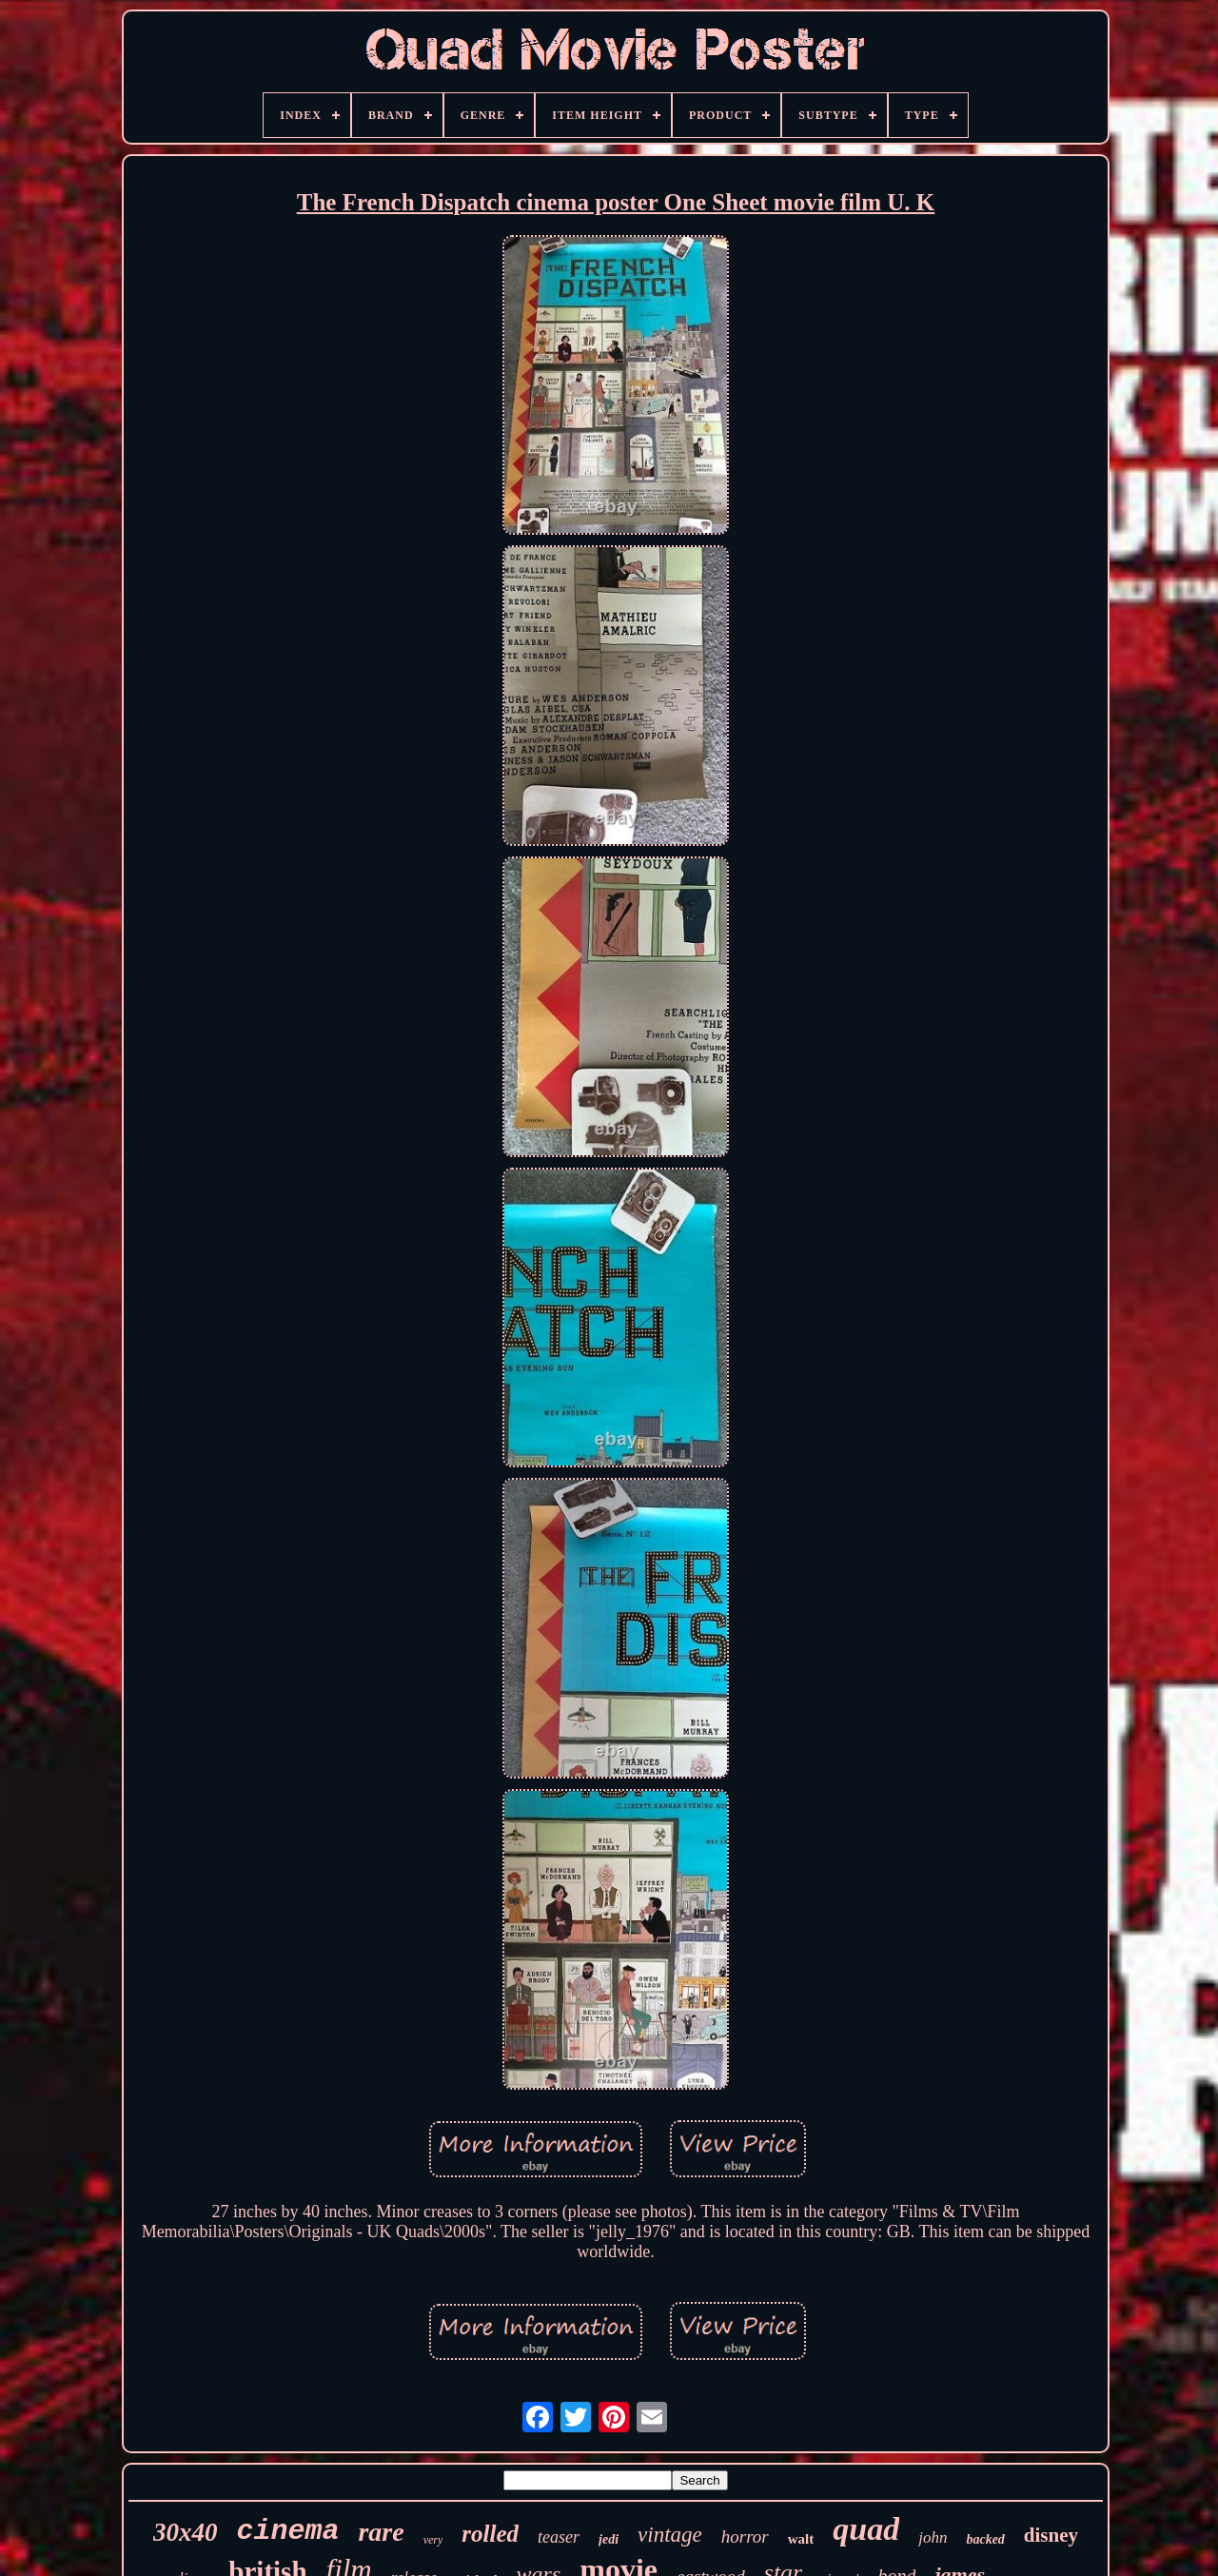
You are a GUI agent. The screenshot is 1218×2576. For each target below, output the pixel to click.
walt (801, 2539)
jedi (609, 2539)
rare (380, 2532)
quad (866, 2529)
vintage (670, 2535)
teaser (559, 2537)
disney (1051, 2535)
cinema (287, 2531)
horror (745, 2537)
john (932, 2537)
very (433, 2540)
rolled (490, 2534)
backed (985, 2539)
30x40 (185, 2532)
